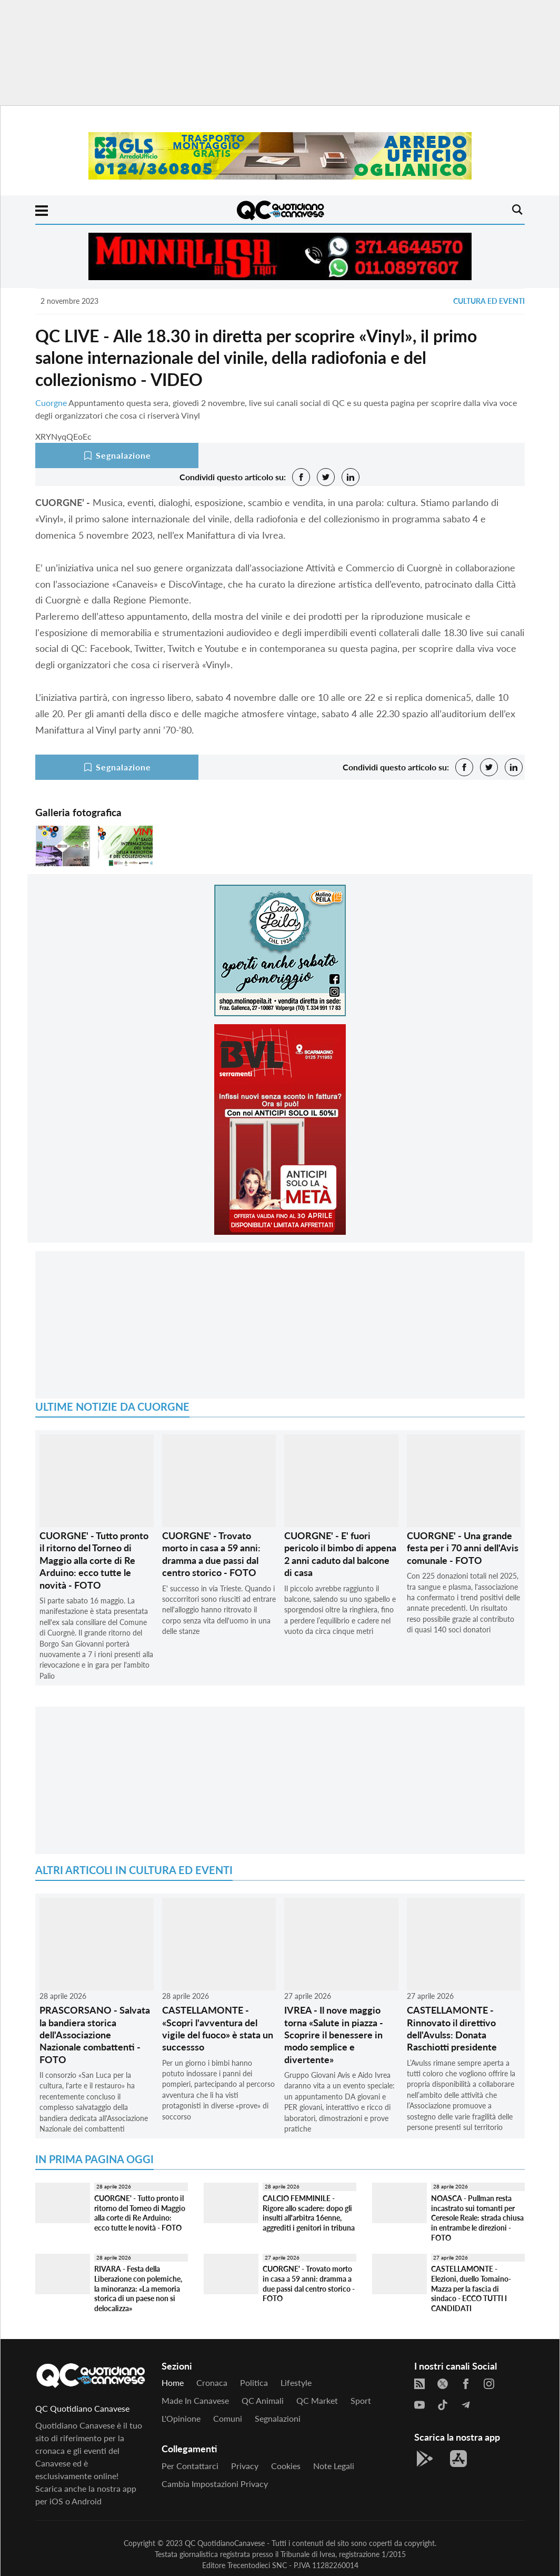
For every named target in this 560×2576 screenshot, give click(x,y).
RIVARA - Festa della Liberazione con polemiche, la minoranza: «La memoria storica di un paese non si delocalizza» (138, 2288)
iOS (56, 2501)
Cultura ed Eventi (489, 300)
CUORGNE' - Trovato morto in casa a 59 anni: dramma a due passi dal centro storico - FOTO (211, 1554)
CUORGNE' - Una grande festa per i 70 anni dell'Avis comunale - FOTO (462, 1548)
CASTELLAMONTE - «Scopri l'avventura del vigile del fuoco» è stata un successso (217, 2028)
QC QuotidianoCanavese (225, 2543)
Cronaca (211, 2382)
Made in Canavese (195, 2400)
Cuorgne (51, 403)
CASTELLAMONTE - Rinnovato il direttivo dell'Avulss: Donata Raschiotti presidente (452, 2028)
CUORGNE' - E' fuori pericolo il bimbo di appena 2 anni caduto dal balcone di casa (340, 1554)
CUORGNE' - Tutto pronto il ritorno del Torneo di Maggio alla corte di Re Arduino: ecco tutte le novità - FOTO (93, 1560)
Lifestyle (296, 2382)
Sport (361, 2400)
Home (173, 2382)
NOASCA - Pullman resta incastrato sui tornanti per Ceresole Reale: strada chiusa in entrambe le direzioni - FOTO (477, 2218)
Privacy (244, 2466)
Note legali (333, 2466)
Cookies (286, 2466)
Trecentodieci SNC (257, 2565)
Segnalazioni (278, 2418)
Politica (254, 2382)
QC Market (317, 2400)
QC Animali (263, 2400)
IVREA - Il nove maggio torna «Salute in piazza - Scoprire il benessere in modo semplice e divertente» (333, 2034)
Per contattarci (190, 2466)
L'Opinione (181, 2418)
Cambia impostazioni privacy (215, 2484)
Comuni (227, 2418)
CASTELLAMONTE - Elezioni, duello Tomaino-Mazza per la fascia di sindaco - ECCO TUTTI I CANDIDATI (471, 2288)
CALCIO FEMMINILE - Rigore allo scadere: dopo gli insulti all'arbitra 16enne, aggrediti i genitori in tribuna (309, 2213)
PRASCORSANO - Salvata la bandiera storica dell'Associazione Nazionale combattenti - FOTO (94, 2034)
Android (87, 2501)
